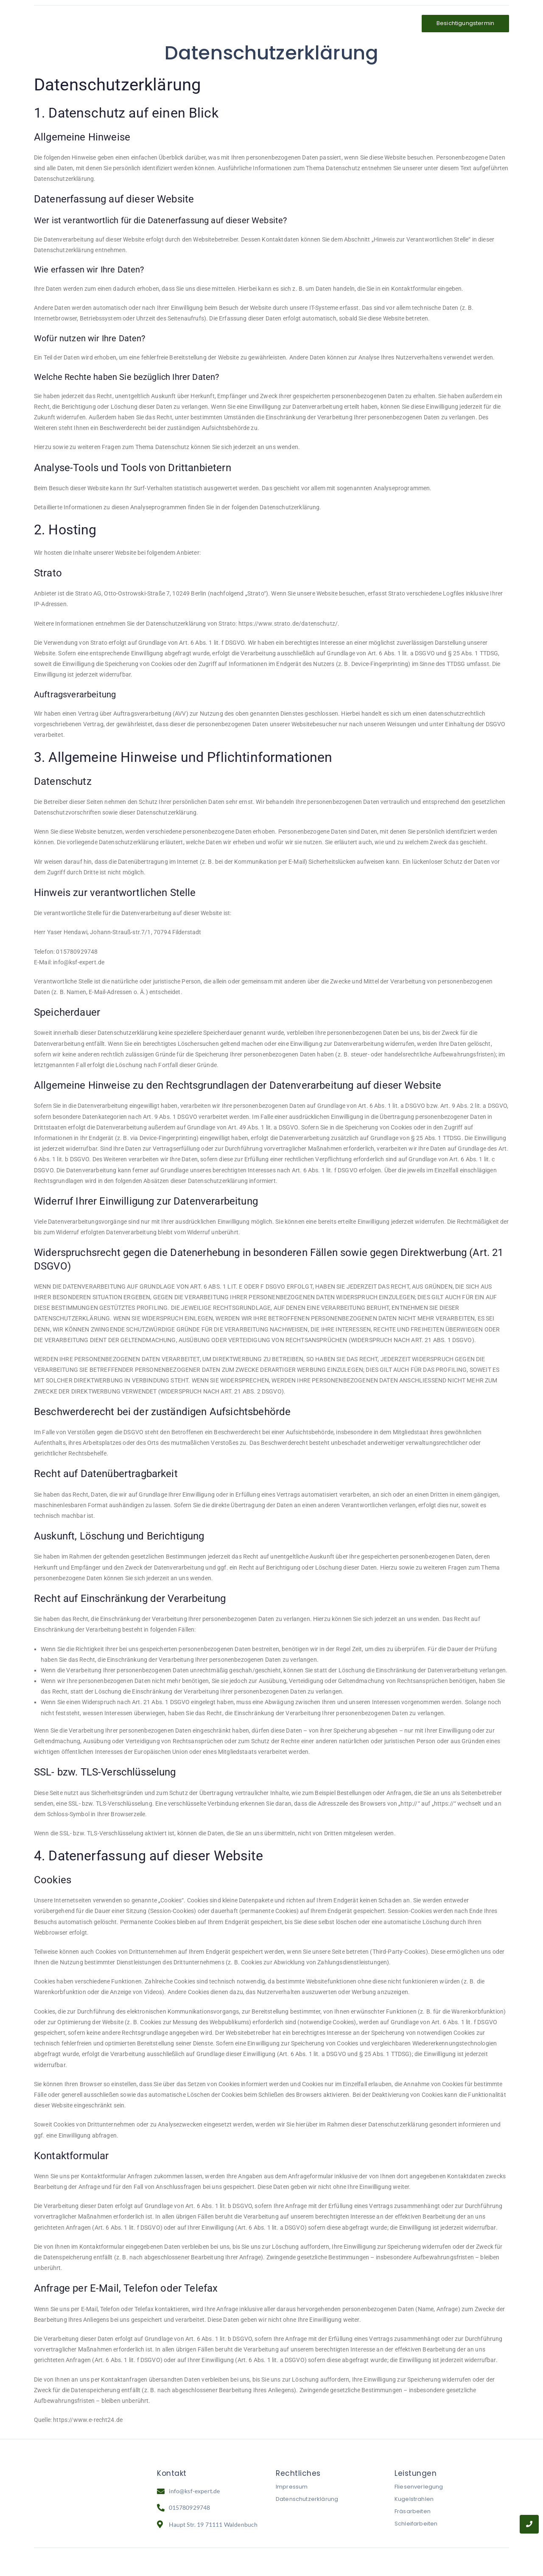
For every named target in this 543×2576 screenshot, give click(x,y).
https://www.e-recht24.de (88, 2422)
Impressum (292, 2489)
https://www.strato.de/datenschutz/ (288, 625)
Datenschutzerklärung (307, 2501)
